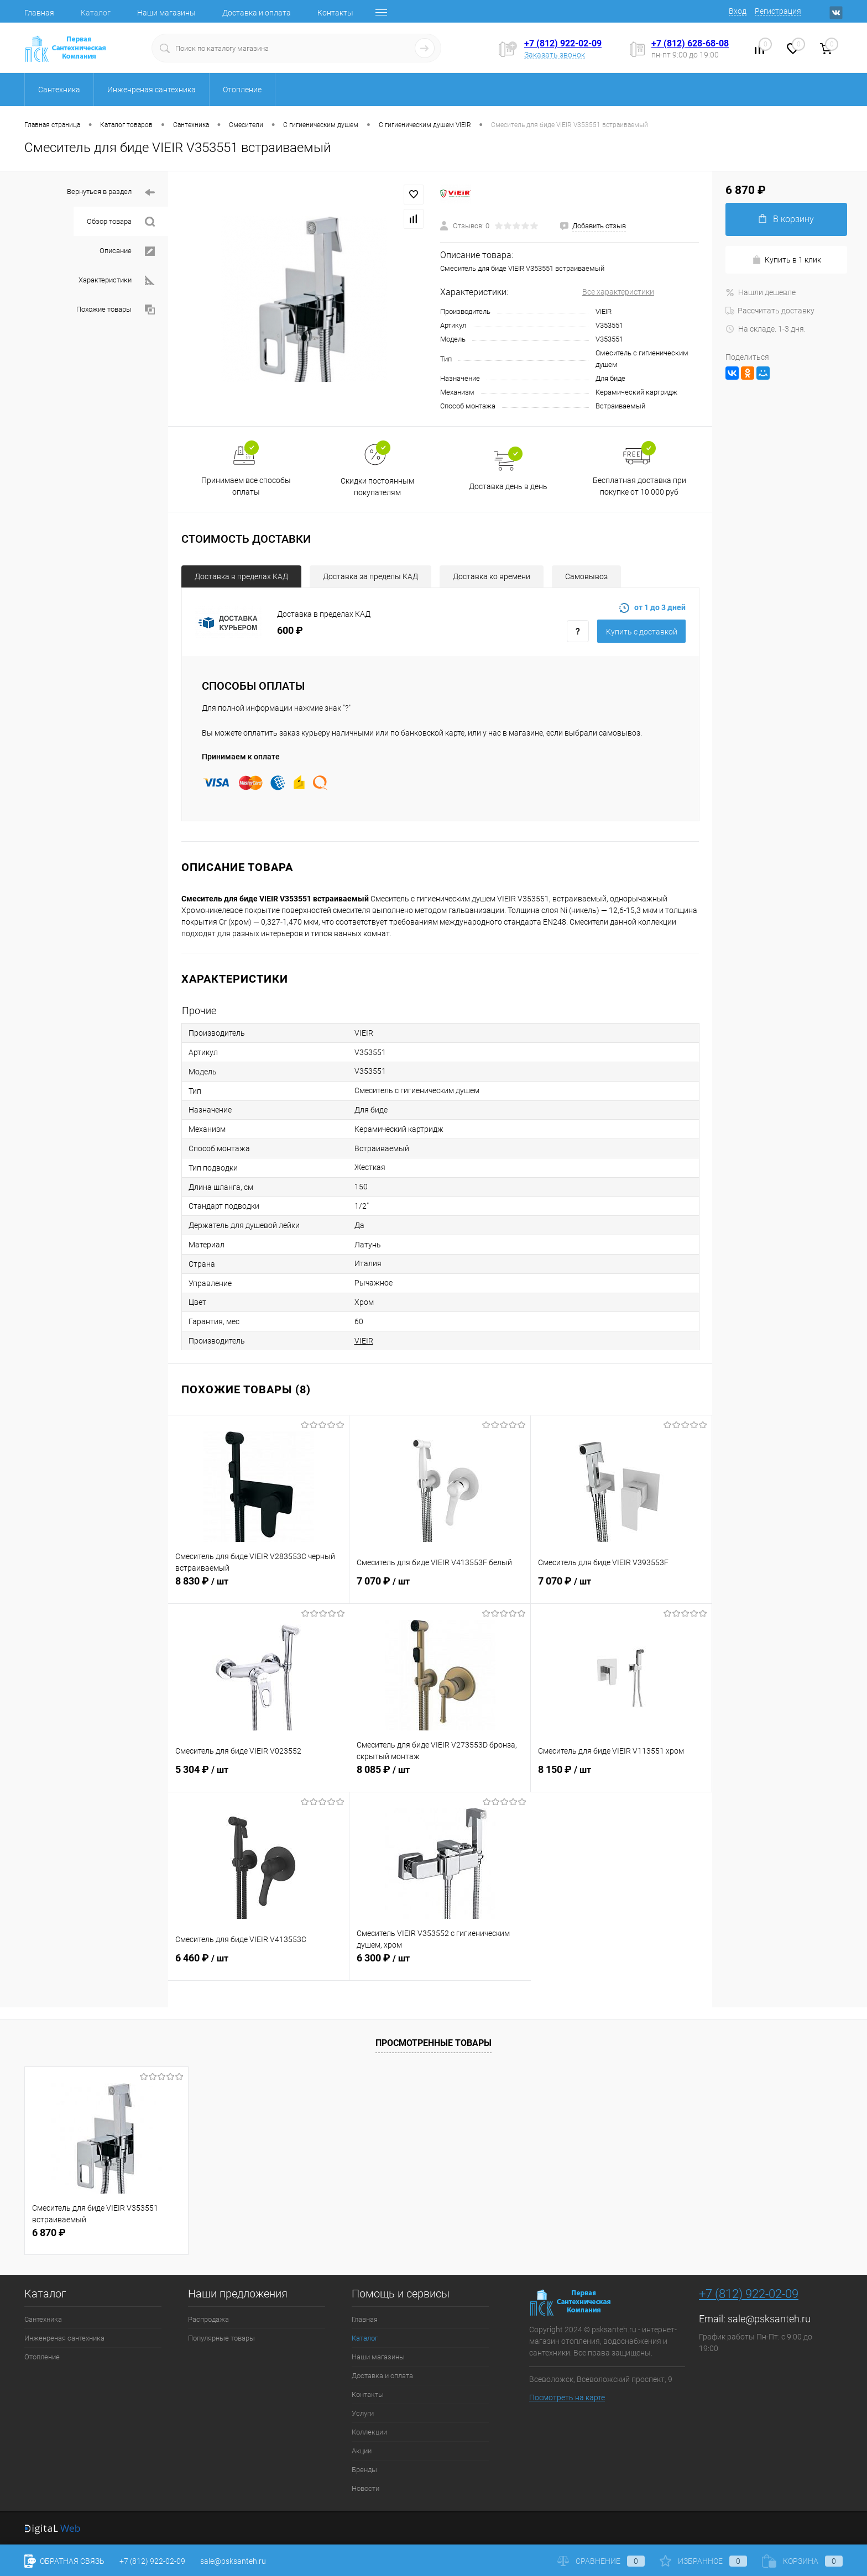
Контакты (335, 12)
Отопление (42, 2357)
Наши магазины (166, 12)
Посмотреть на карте (567, 2397)
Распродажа (208, 2319)
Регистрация (778, 11)
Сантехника (43, 2319)
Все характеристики (618, 291)
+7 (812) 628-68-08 (690, 43)
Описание (127, 251)
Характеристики (117, 280)
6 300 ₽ (440, 1964)
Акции (362, 2451)
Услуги (363, 2413)
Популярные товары (221, 2338)
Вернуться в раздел (111, 192)
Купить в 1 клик (786, 260)
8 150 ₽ (621, 1776)
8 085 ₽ (440, 1776)
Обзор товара (121, 222)
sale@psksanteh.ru (769, 2319)
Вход (737, 11)
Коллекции (369, 2432)
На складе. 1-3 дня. (765, 328)
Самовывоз (586, 576)
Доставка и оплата (256, 12)
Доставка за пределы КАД (370, 576)
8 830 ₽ (258, 1587)
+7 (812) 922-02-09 (563, 43)
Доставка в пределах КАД (241, 576)
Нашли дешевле (760, 292)
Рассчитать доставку (769, 310)
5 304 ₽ (258, 1776)
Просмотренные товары (433, 2043)
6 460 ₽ (258, 1964)
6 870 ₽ (49, 2232)
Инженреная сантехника (64, 2338)
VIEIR (363, 1340)
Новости (365, 2488)
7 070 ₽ (440, 1587)
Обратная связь (64, 2561)
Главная (39, 12)
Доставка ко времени (491, 576)
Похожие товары (115, 310)
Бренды (364, 2469)
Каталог (96, 12)
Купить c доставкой (641, 631)
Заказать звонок (554, 54)
